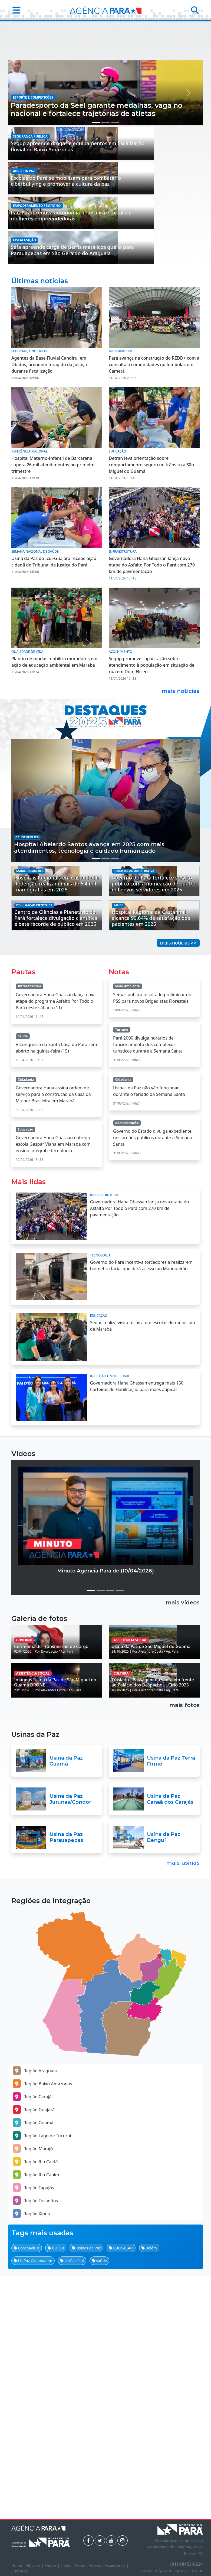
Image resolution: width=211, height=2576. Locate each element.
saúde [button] (99, 2503)
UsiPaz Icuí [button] (72, 2503)
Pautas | (53, 2565)
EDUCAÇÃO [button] (121, 2491)
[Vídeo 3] (110, 1766)
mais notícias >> (178, 1118)
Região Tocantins (35, 2444)
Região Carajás (33, 2340)
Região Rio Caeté (35, 2405)
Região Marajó (33, 2392)
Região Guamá (33, 2366)
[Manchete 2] (105, 247)
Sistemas (19, 2571)
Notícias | (35, 2565)
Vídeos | (97, 2565)
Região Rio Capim (36, 2418)
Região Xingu (31, 2457)
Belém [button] (149, 2491)
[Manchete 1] (96, 247)
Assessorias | (116, 2565)
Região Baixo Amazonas (42, 2327)
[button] (14, 10)
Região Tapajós (33, 2431)
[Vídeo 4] (120, 1766)
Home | (18, 2565)
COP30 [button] (56, 2491)
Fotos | (82, 2565)
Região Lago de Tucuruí (42, 2379)
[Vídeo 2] (101, 1766)
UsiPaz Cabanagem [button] (33, 2503)
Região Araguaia (35, 2314)
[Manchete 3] (115, 247)
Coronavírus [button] (26, 2491)
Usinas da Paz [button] (86, 2491)
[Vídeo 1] (91, 1766)
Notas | (68, 2565)
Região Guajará (34, 2353)
